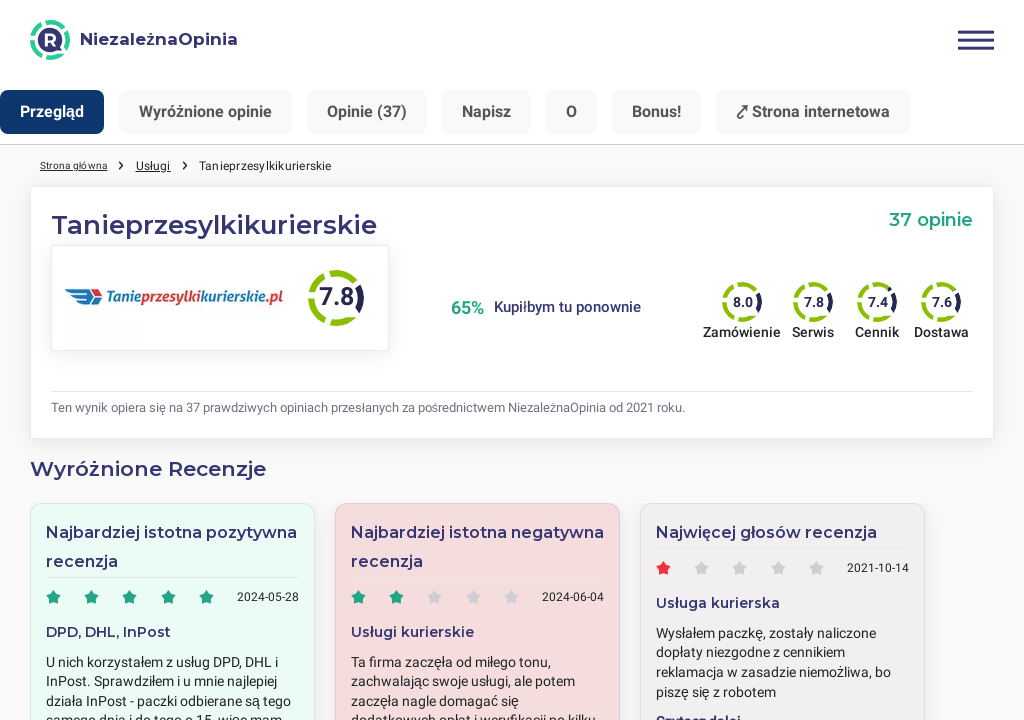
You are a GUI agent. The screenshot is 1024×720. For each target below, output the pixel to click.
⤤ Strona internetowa (813, 111)
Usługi (167, 165)
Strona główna (81, 165)
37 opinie (931, 219)
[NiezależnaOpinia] (134, 40)
